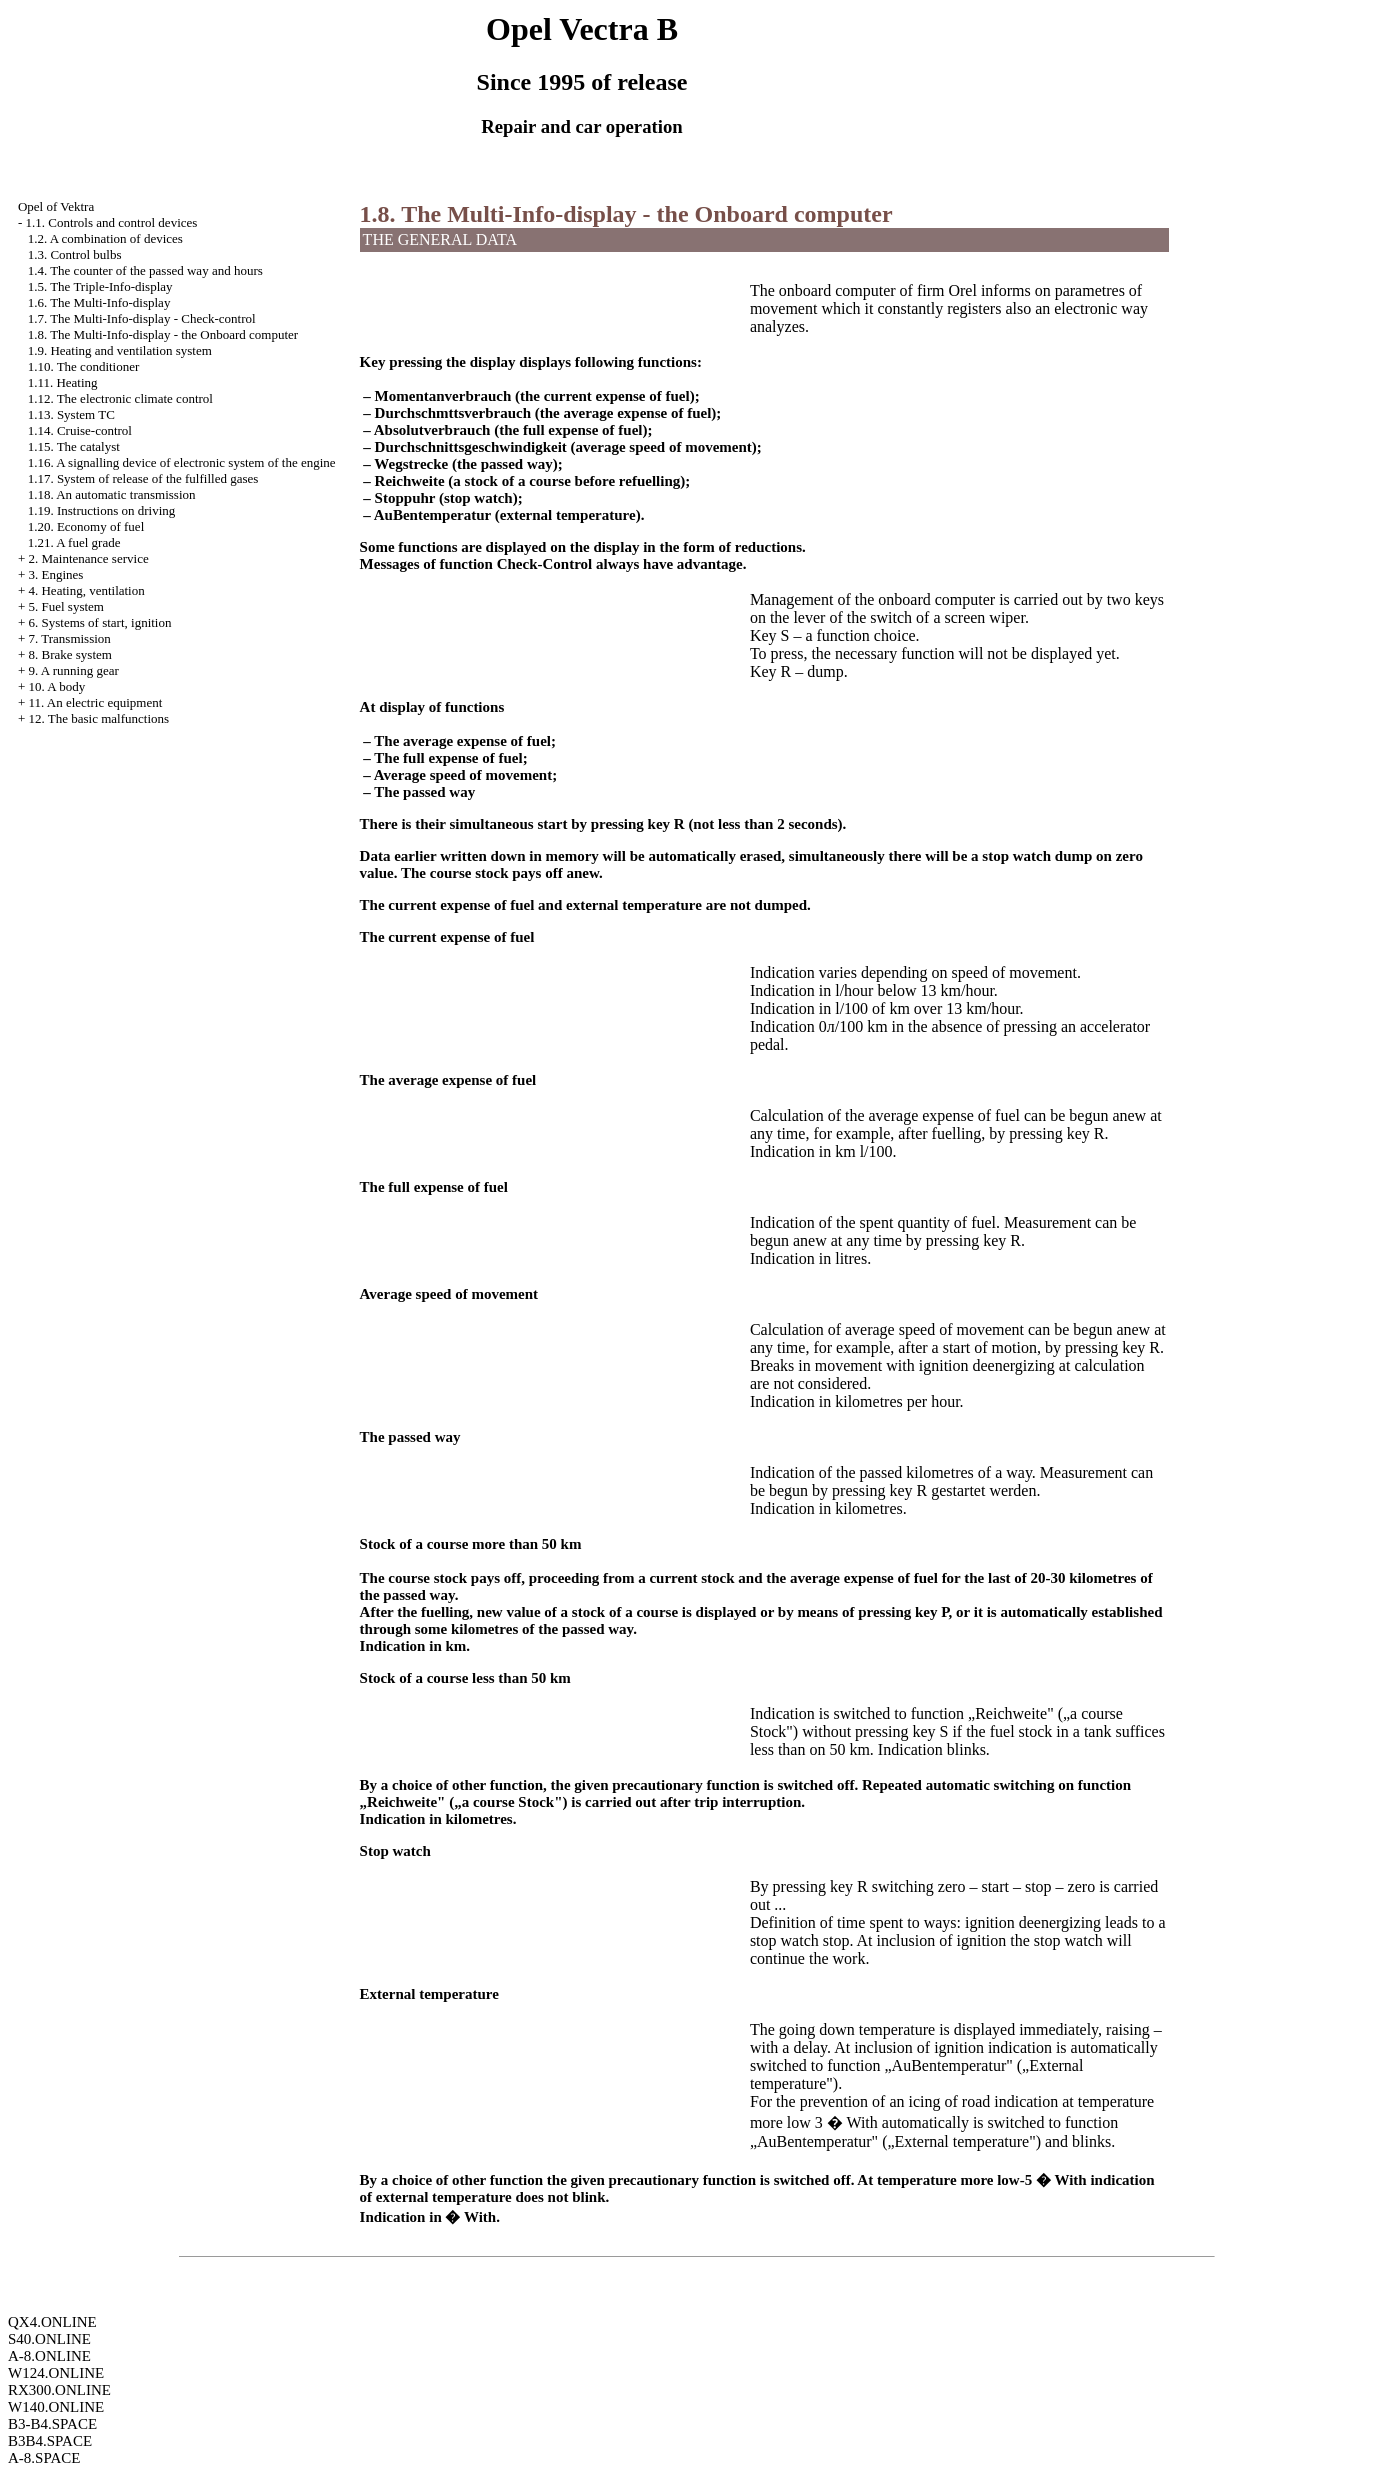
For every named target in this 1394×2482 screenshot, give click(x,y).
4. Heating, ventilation (86, 590)
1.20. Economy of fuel (86, 526)
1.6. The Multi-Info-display (99, 302)
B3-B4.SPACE (52, 2424)
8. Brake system (69, 654)
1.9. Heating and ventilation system (120, 350)
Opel (56, 206)
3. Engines (55, 574)
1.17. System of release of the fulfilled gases (143, 478)
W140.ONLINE (56, 2407)
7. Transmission (69, 638)
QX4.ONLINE (52, 2322)
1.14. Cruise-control (80, 430)
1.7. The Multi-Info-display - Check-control (142, 318)
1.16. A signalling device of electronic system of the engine (182, 462)
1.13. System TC (71, 414)
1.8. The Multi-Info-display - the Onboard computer (163, 334)
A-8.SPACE (44, 2458)
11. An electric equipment (95, 702)
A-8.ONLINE (49, 2356)
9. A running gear (73, 670)
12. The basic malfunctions (98, 718)
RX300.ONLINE (59, 2390)
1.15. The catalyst (74, 446)
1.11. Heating (63, 382)
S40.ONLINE (49, 2339)
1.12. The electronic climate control (120, 398)
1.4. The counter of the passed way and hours (145, 270)
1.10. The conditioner (84, 366)
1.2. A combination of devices (105, 238)
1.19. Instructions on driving (102, 510)
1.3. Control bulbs (75, 254)
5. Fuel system (65, 606)
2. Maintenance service (88, 558)
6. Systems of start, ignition (99, 622)
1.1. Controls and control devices (111, 222)
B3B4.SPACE (50, 2441)
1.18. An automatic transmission (112, 494)
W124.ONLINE (56, 2373)
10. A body (56, 686)
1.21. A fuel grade (74, 542)
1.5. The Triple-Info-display (100, 286)
